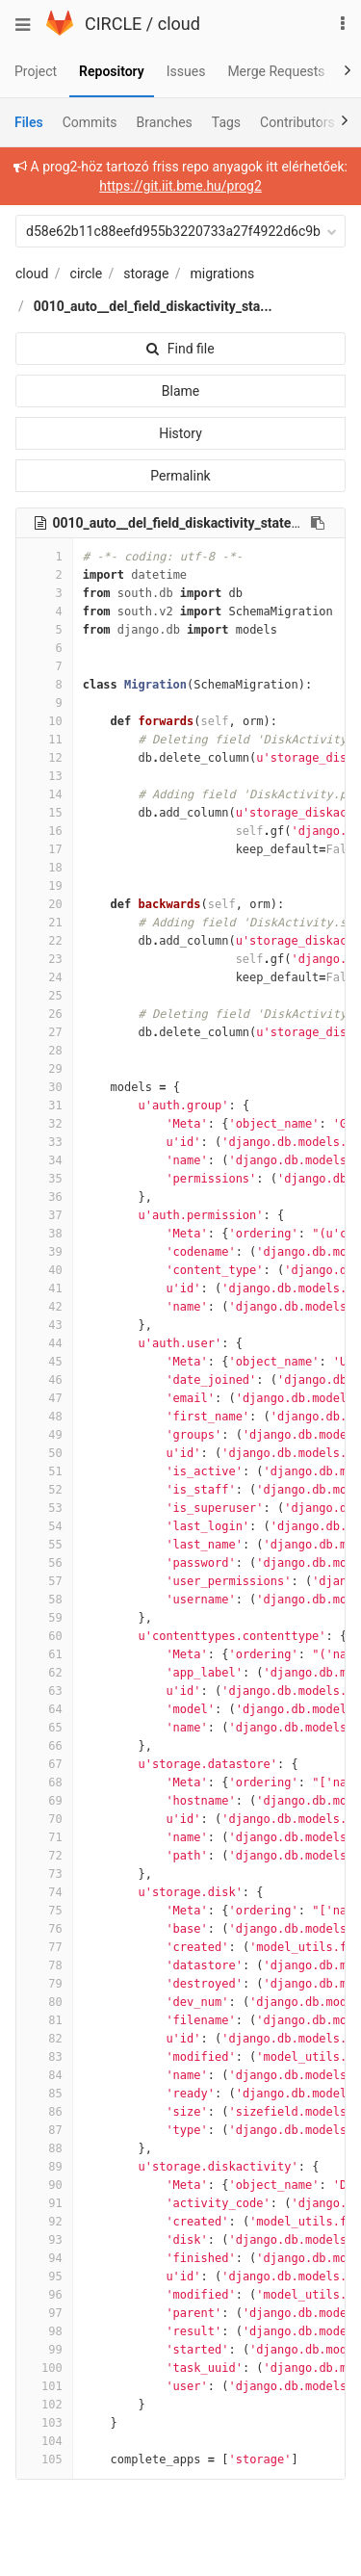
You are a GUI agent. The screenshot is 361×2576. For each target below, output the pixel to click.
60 (44, 1636)
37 (44, 1215)
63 (44, 1691)
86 (44, 2112)
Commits (90, 122)
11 (44, 739)
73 (44, 1874)
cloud (179, 23)
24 (44, 977)
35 (44, 1178)
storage (145, 273)
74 (44, 1892)
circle (86, 273)
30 (44, 1087)
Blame (180, 391)
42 (44, 1307)
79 (44, 1984)
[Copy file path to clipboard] (317, 523)
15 (44, 813)
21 (44, 922)
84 (44, 2075)
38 (44, 1233)
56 (44, 1563)
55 (44, 1544)
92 (44, 2221)
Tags (226, 122)
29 (44, 1069)
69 (44, 1801)
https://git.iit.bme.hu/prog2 (180, 186)
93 (44, 2240)
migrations (223, 273)
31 (44, 1105)
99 (44, 2349)
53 (44, 1508)
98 (44, 2331)
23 (44, 959)
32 (44, 1124)
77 (44, 1947)
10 (44, 721)
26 (44, 1014)
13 (44, 776)
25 (44, 995)
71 (44, 1837)
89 (44, 2166)
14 (44, 794)
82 (44, 2038)
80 (44, 2002)
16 (44, 831)
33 (44, 1142)
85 (44, 2093)
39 (44, 1252)
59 (44, 1618)
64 (44, 1709)
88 (44, 2148)
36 (44, 1197)
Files (28, 122)
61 (44, 1654)
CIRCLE (113, 23)
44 (44, 1343)
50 (44, 1453)
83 (44, 2057)
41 (44, 1288)
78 (44, 1965)
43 (44, 1325)
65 (44, 1727)
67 (44, 1764)
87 (44, 2130)
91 (44, 2203)
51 (44, 1471)
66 (44, 1746)
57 (44, 1581)
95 (44, 2276)
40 (44, 1270)
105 (44, 2459)
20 (44, 904)
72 (44, 1855)
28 (44, 1050)
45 (44, 1361)
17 (44, 849)
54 (44, 1526)
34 (44, 1160)
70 (44, 1819)
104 (44, 2441)
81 (44, 2020)
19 (44, 886)
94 (44, 2258)
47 (44, 1398)
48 (44, 1416)
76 (44, 1929)
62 (44, 1672)
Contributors (297, 122)
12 (44, 758)
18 (44, 867)
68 (44, 1782)
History (180, 433)
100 (44, 2368)
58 (44, 1599)
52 (44, 1489)
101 (44, 2386)
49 (44, 1435)
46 (44, 1380)
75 (44, 1910)
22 (44, 941)
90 (44, 2185)
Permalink (180, 475)
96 (44, 2295)
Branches (165, 122)
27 (44, 1032)
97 (44, 2313)
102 (44, 2404)
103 (44, 2423)
